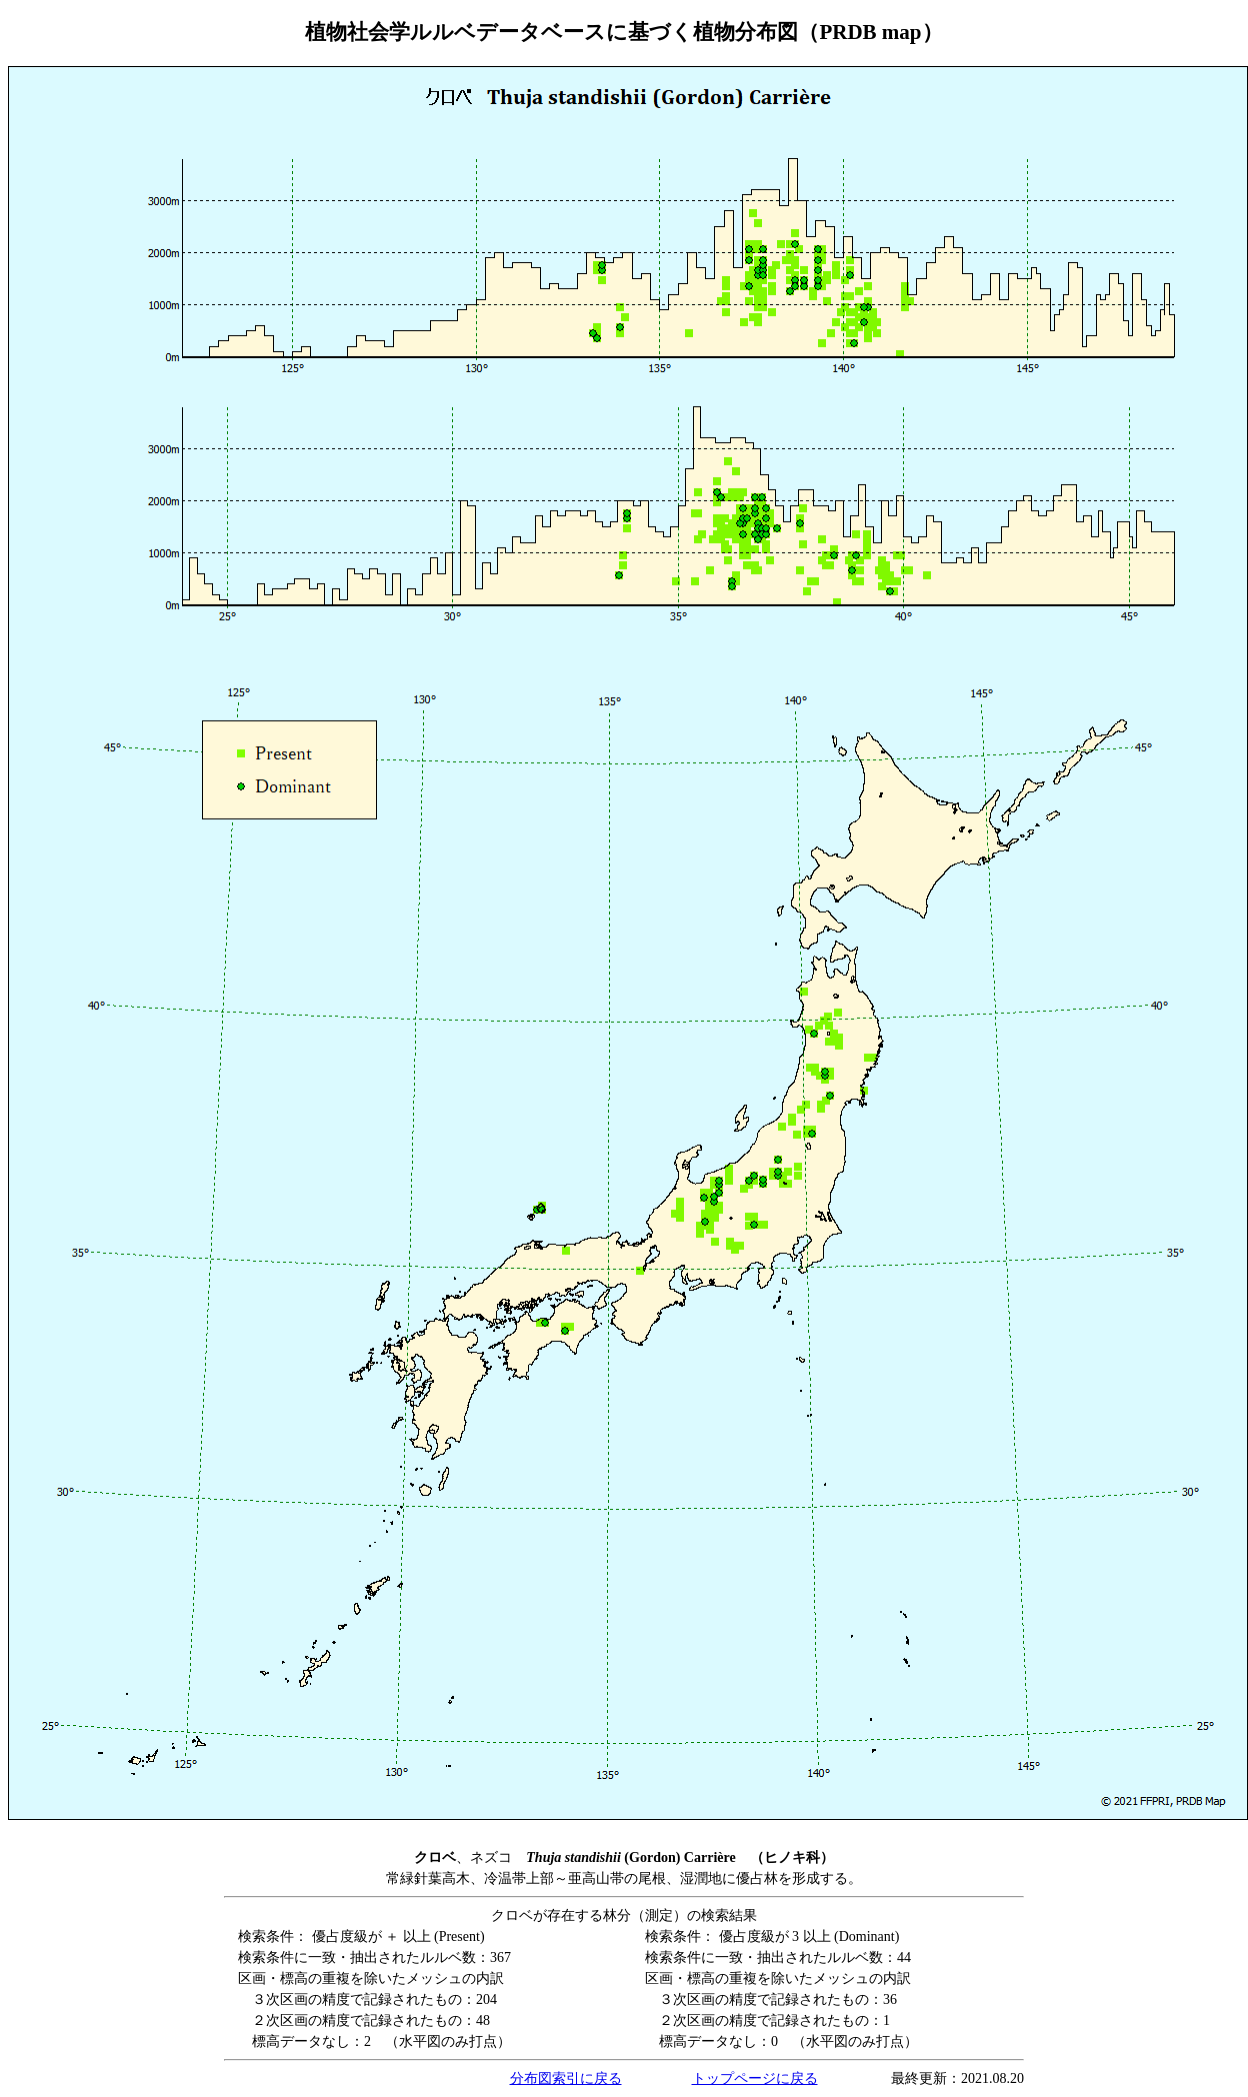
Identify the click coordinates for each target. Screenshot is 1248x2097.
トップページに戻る (755, 2078)
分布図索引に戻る (566, 2078)
